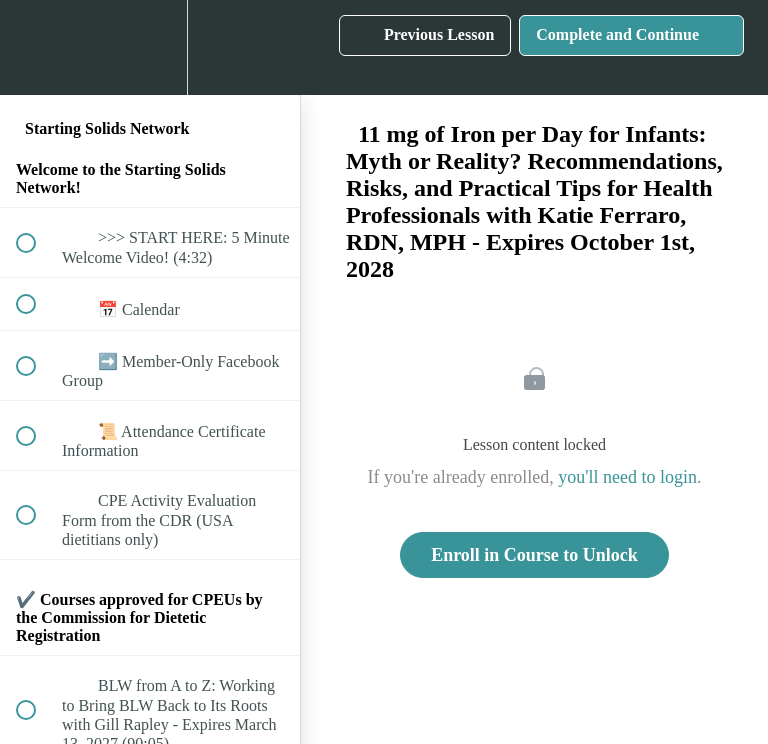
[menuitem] (150, 47)
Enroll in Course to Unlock (534, 555)
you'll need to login (627, 477)
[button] (37, 47)
